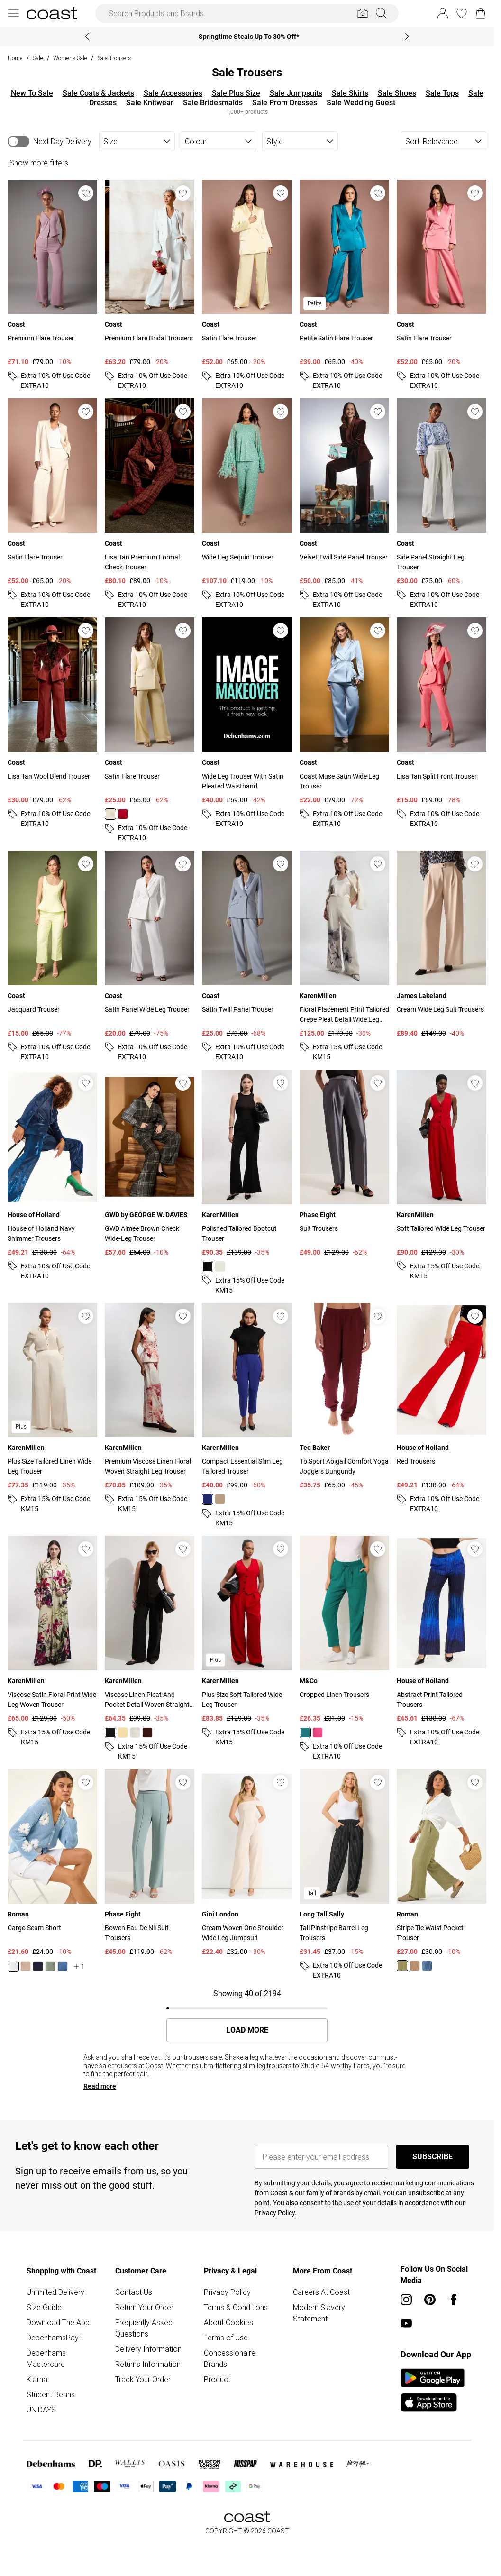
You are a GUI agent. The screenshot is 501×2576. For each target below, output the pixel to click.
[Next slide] (407, 36)
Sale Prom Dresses (284, 102)
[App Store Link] (433, 2390)
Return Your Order (144, 2307)
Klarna (37, 2379)
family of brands (330, 2193)
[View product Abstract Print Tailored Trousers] (441, 1641)
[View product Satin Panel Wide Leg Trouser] (149, 956)
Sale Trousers (114, 58)
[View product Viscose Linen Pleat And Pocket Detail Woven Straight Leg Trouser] (149, 1648)
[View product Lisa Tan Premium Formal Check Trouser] (149, 504)
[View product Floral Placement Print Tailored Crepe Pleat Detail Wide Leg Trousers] (344, 956)
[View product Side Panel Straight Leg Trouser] (441, 504)
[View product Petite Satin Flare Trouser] (344, 285)
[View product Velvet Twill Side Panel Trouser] (344, 504)
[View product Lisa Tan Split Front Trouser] (441, 723)
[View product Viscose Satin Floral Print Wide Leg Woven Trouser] (52, 1641)
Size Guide (44, 2307)
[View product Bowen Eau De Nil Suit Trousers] (149, 1863)
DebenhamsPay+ (55, 2337)
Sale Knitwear (149, 102)
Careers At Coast (321, 2292)
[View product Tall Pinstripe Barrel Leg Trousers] (344, 1874)
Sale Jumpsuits (296, 93)
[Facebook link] (453, 2299)
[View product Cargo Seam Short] (52, 1870)
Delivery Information (148, 2349)
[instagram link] (406, 2299)
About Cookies (228, 2322)
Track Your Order (143, 2379)
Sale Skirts (350, 93)
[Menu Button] (13, 13)
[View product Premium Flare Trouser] (52, 285)
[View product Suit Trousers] (344, 1163)
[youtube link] (406, 2323)
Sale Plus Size (236, 93)
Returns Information (148, 2364)
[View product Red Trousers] (441, 1408)
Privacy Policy (227, 2292)
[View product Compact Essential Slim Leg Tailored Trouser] (246, 1416)
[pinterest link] (430, 2299)
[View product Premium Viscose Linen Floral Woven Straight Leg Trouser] (149, 1408)
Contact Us (133, 2292)
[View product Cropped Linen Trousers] (344, 1648)
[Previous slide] (87, 36)
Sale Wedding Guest (361, 102)
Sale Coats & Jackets (98, 93)
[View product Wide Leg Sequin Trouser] (246, 504)
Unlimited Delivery (55, 2292)
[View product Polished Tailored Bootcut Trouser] (246, 1182)
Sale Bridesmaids (213, 102)
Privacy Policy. (276, 2213)
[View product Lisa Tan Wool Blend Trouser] (52, 723)
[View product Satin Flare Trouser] (246, 285)
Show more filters (38, 162)
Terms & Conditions (236, 2307)
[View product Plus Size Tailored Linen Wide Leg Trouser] (52, 1408)
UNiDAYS (41, 2409)
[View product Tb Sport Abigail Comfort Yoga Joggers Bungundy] (344, 1397)
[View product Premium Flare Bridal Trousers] (149, 285)
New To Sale (32, 93)
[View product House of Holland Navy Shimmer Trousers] (52, 1175)
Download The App (58, 2322)
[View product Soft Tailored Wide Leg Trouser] (441, 1175)
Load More (247, 2030)
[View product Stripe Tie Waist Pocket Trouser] (441, 1870)
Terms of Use (226, 2337)
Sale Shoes (397, 93)
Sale (38, 58)
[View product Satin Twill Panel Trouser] (246, 956)
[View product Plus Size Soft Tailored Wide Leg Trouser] (246, 1641)
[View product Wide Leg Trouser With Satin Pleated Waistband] (246, 723)
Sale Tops (442, 93)
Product (217, 2379)
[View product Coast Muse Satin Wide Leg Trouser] (344, 723)
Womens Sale (70, 58)
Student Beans (51, 2394)
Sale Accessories (173, 93)
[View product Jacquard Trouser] (52, 956)
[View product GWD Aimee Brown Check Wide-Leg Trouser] (149, 1163)
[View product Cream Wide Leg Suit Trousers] (441, 944)
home (15, 58)
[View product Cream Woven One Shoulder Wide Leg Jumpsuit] (246, 1863)
